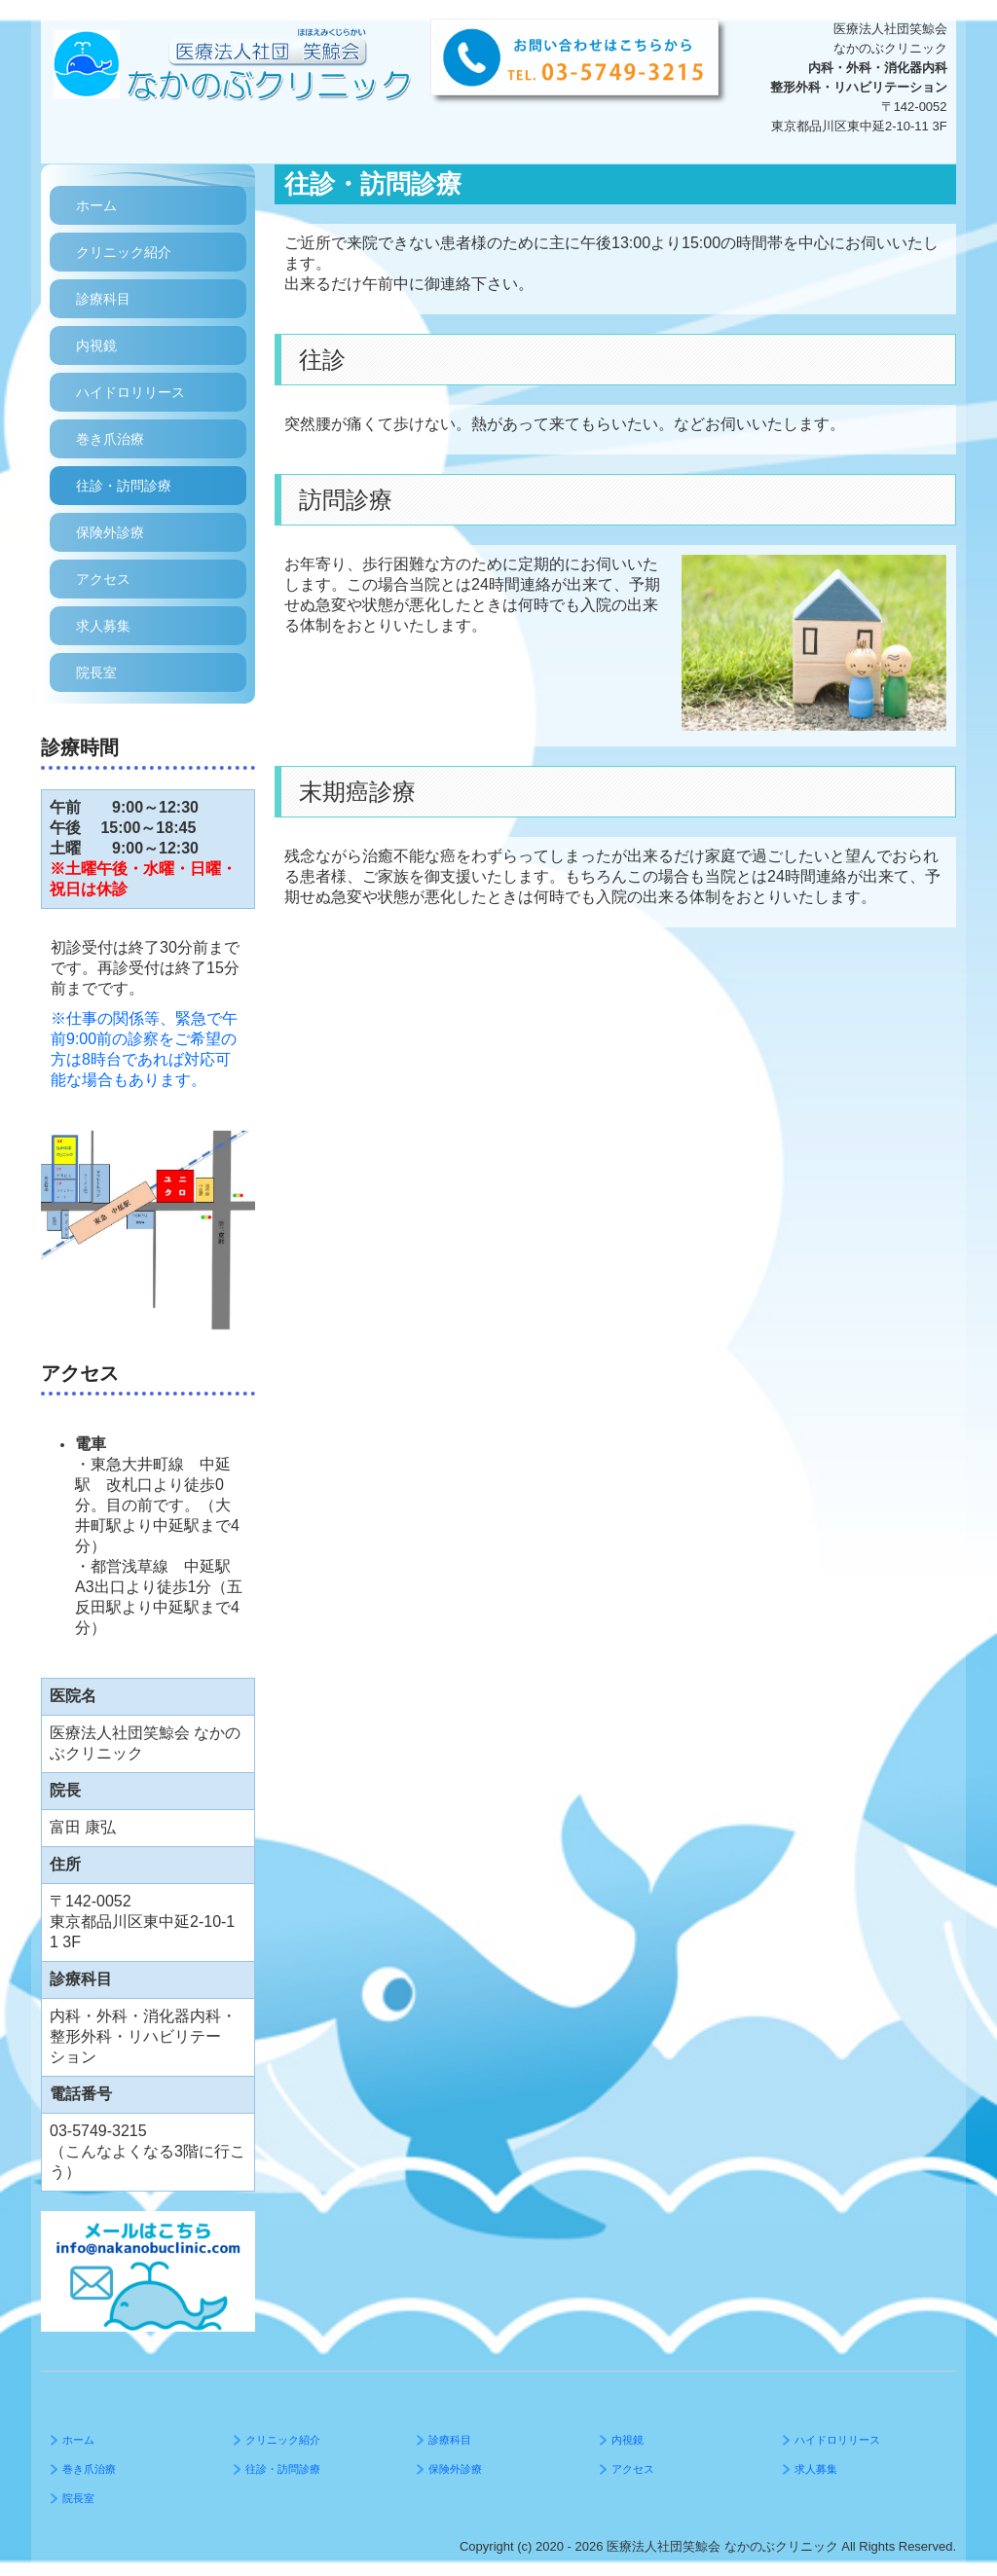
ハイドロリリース (130, 392)
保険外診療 (110, 532)
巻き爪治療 (110, 439)
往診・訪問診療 (123, 485)
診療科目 (103, 299)
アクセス (103, 579)
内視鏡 (96, 345)
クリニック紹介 (123, 252)
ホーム (96, 205)
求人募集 (103, 626)
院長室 (96, 672)
